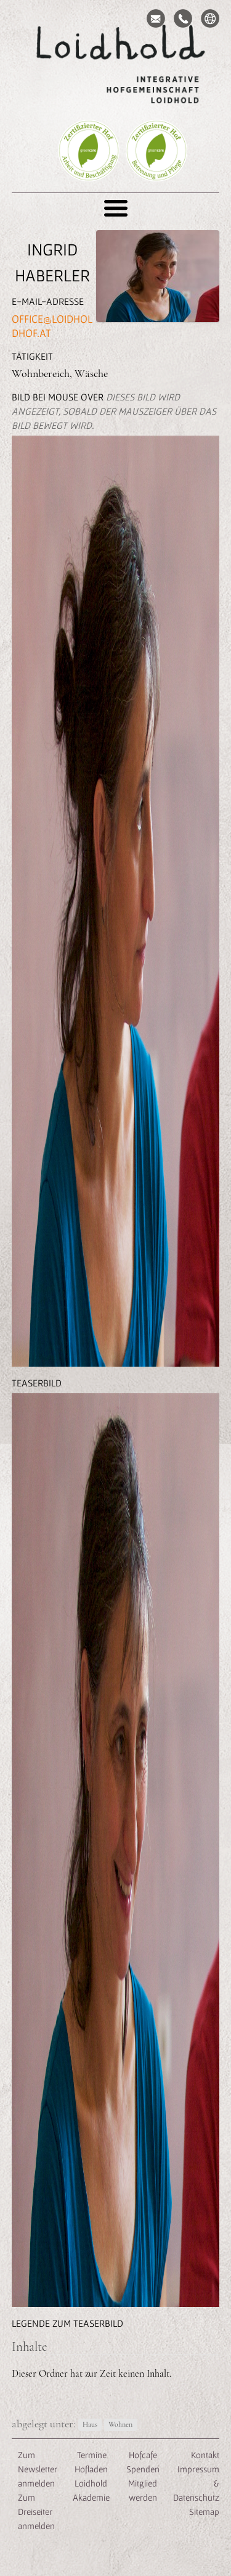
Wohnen (120, 2425)
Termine (91, 2455)
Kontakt (205, 2455)
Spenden (143, 2469)
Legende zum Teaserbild (67, 2323)
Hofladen (91, 2469)
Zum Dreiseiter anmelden (36, 2511)
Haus (90, 2425)
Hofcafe (143, 2455)
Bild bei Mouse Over (114, 411)
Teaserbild (37, 1382)
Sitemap (204, 2511)
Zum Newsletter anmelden (37, 2469)
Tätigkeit (32, 356)
